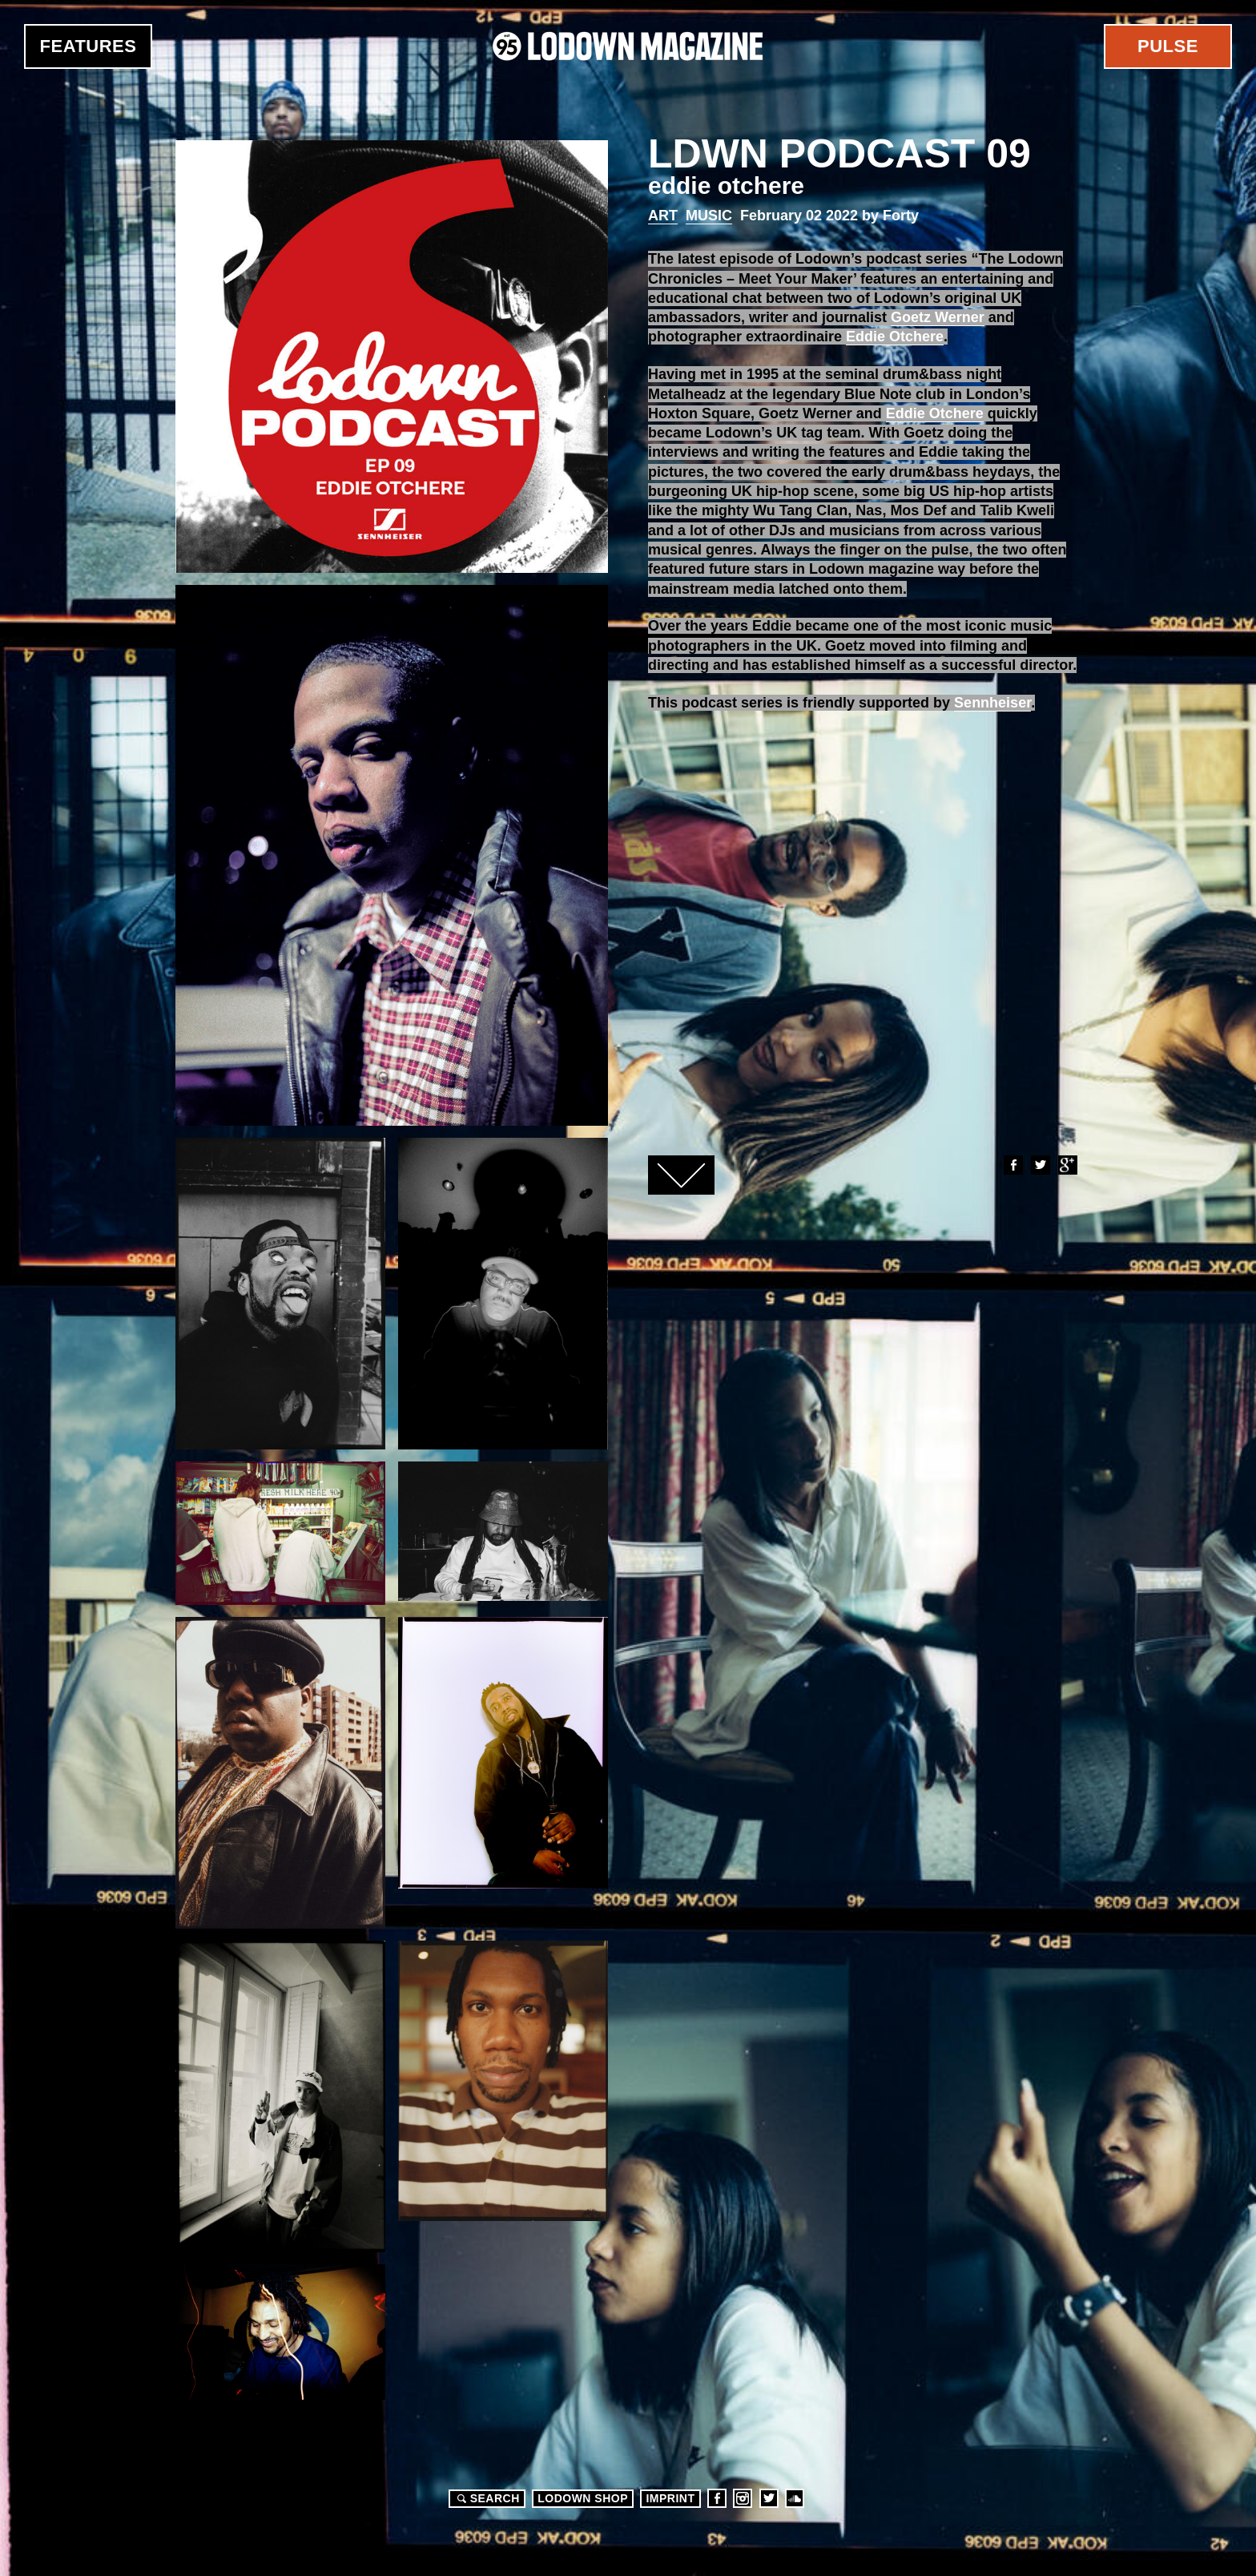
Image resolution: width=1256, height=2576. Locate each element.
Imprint (670, 2498)
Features (88, 46)
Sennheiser (992, 703)
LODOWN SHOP (582, 2498)
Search (486, 2498)
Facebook (1012, 1165)
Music (709, 216)
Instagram (742, 2498)
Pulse (1167, 46)
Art (663, 216)
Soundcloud (794, 2498)
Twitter (1040, 1165)
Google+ (1067, 1165)
